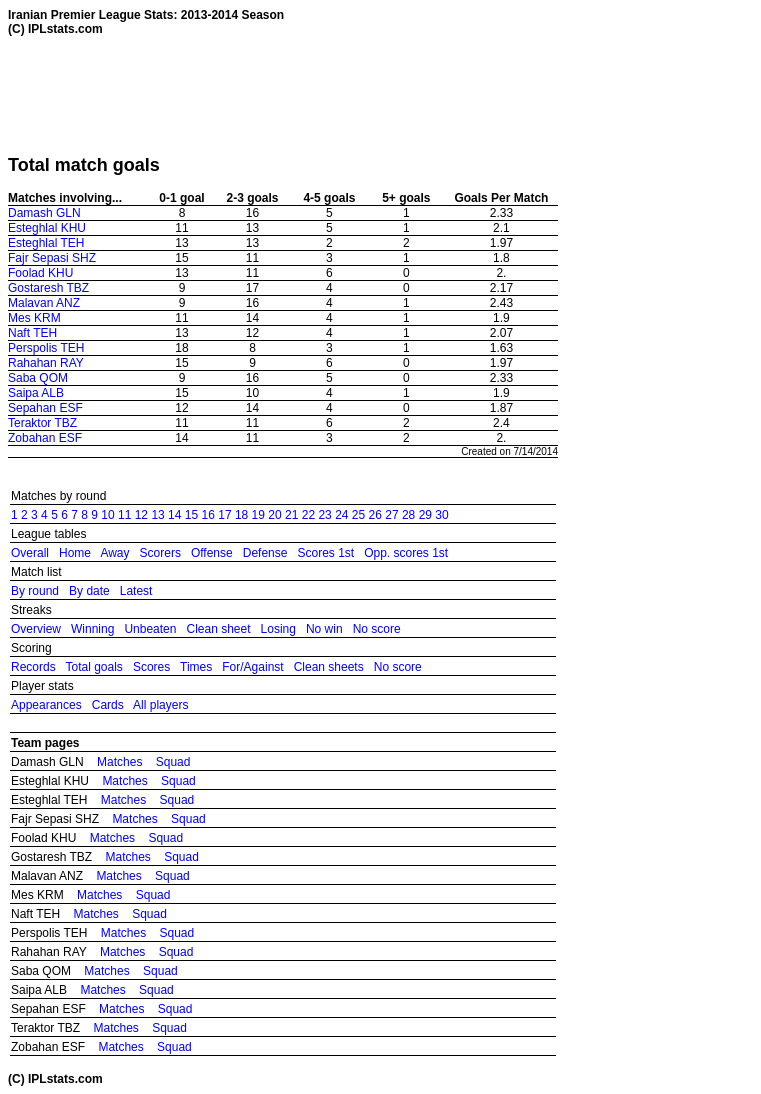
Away (114, 553)
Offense (212, 553)
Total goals (93, 667)
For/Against (252, 667)
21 (291, 515)
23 (324, 515)
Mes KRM (34, 318)
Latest (136, 591)
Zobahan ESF (45, 438)
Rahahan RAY (46, 363)
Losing (278, 629)
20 (274, 515)
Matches (119, 762)
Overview (36, 629)
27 (391, 515)
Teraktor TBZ (42, 423)
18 (241, 515)
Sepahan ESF (45, 408)
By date (89, 591)
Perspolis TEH (46, 348)
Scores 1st (325, 553)
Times (196, 667)
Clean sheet (218, 629)
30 (441, 515)
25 (358, 515)
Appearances (46, 705)
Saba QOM (38, 378)
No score (377, 629)
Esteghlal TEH (46, 243)
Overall (30, 553)
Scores (151, 667)
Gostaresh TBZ (48, 288)
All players (160, 705)
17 (224, 515)
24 (341, 515)
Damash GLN (44, 213)
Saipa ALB (36, 393)
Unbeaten (150, 629)
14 (174, 515)
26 (375, 515)
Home (75, 553)
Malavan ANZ (44, 303)
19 (258, 515)
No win (324, 629)
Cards (108, 705)
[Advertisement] (372, 95)
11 (124, 515)
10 (107, 515)
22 (308, 515)
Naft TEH (32, 333)
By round (35, 591)
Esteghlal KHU (47, 228)
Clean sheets (329, 667)
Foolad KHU (40, 273)
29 (425, 515)
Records (33, 667)
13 (157, 515)
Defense (265, 553)
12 (141, 515)
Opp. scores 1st (406, 553)
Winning (92, 629)
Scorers (160, 553)
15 (191, 515)
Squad (173, 762)
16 (208, 515)
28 (408, 515)
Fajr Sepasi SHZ (52, 258)
